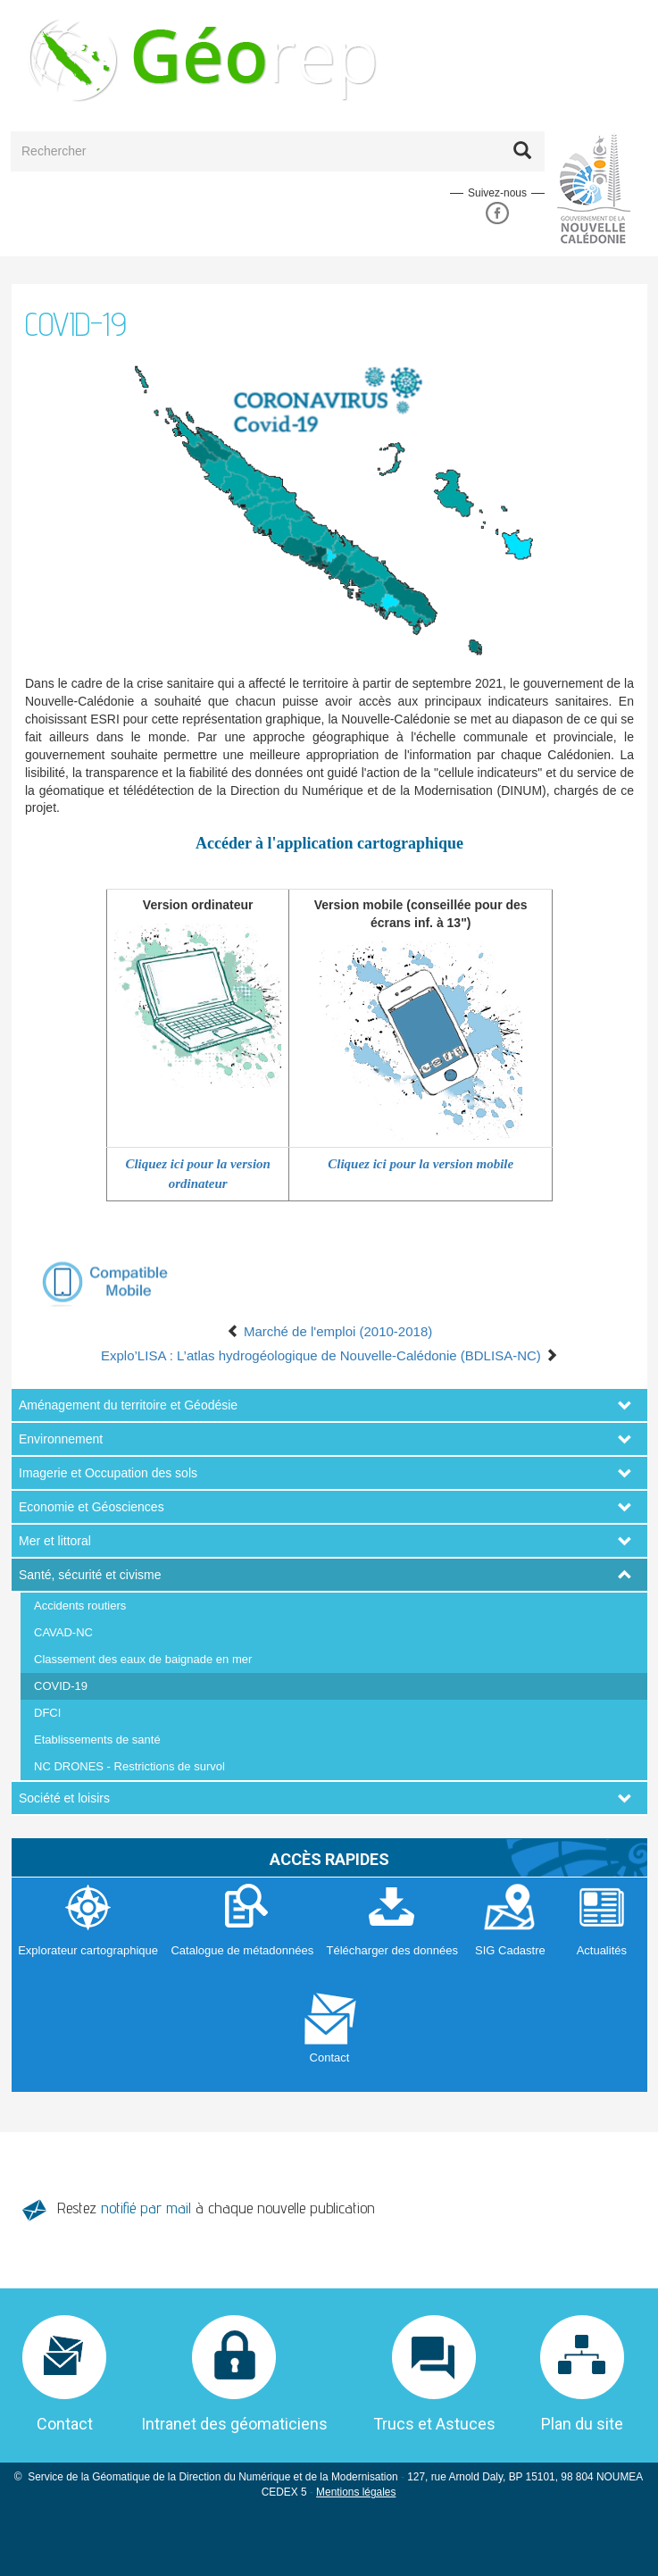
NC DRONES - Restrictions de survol (129, 1766)
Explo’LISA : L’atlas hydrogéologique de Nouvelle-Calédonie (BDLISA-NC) (329, 1355)
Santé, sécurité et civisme (90, 1575)
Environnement (61, 1439)
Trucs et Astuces (434, 2423)
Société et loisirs (64, 1798)
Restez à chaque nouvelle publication (216, 2207)
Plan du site (582, 2423)
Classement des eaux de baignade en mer (143, 1659)
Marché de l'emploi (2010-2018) (329, 1331)
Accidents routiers (80, 1605)
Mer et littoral (55, 1541)
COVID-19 (60, 1686)
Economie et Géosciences (91, 1507)
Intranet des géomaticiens (234, 2423)
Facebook (497, 213)
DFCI (47, 1712)
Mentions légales (356, 2492)
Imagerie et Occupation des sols (108, 1473)
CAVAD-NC (63, 1632)
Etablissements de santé (97, 1739)
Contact (65, 2423)
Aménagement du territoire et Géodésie (128, 1405)
